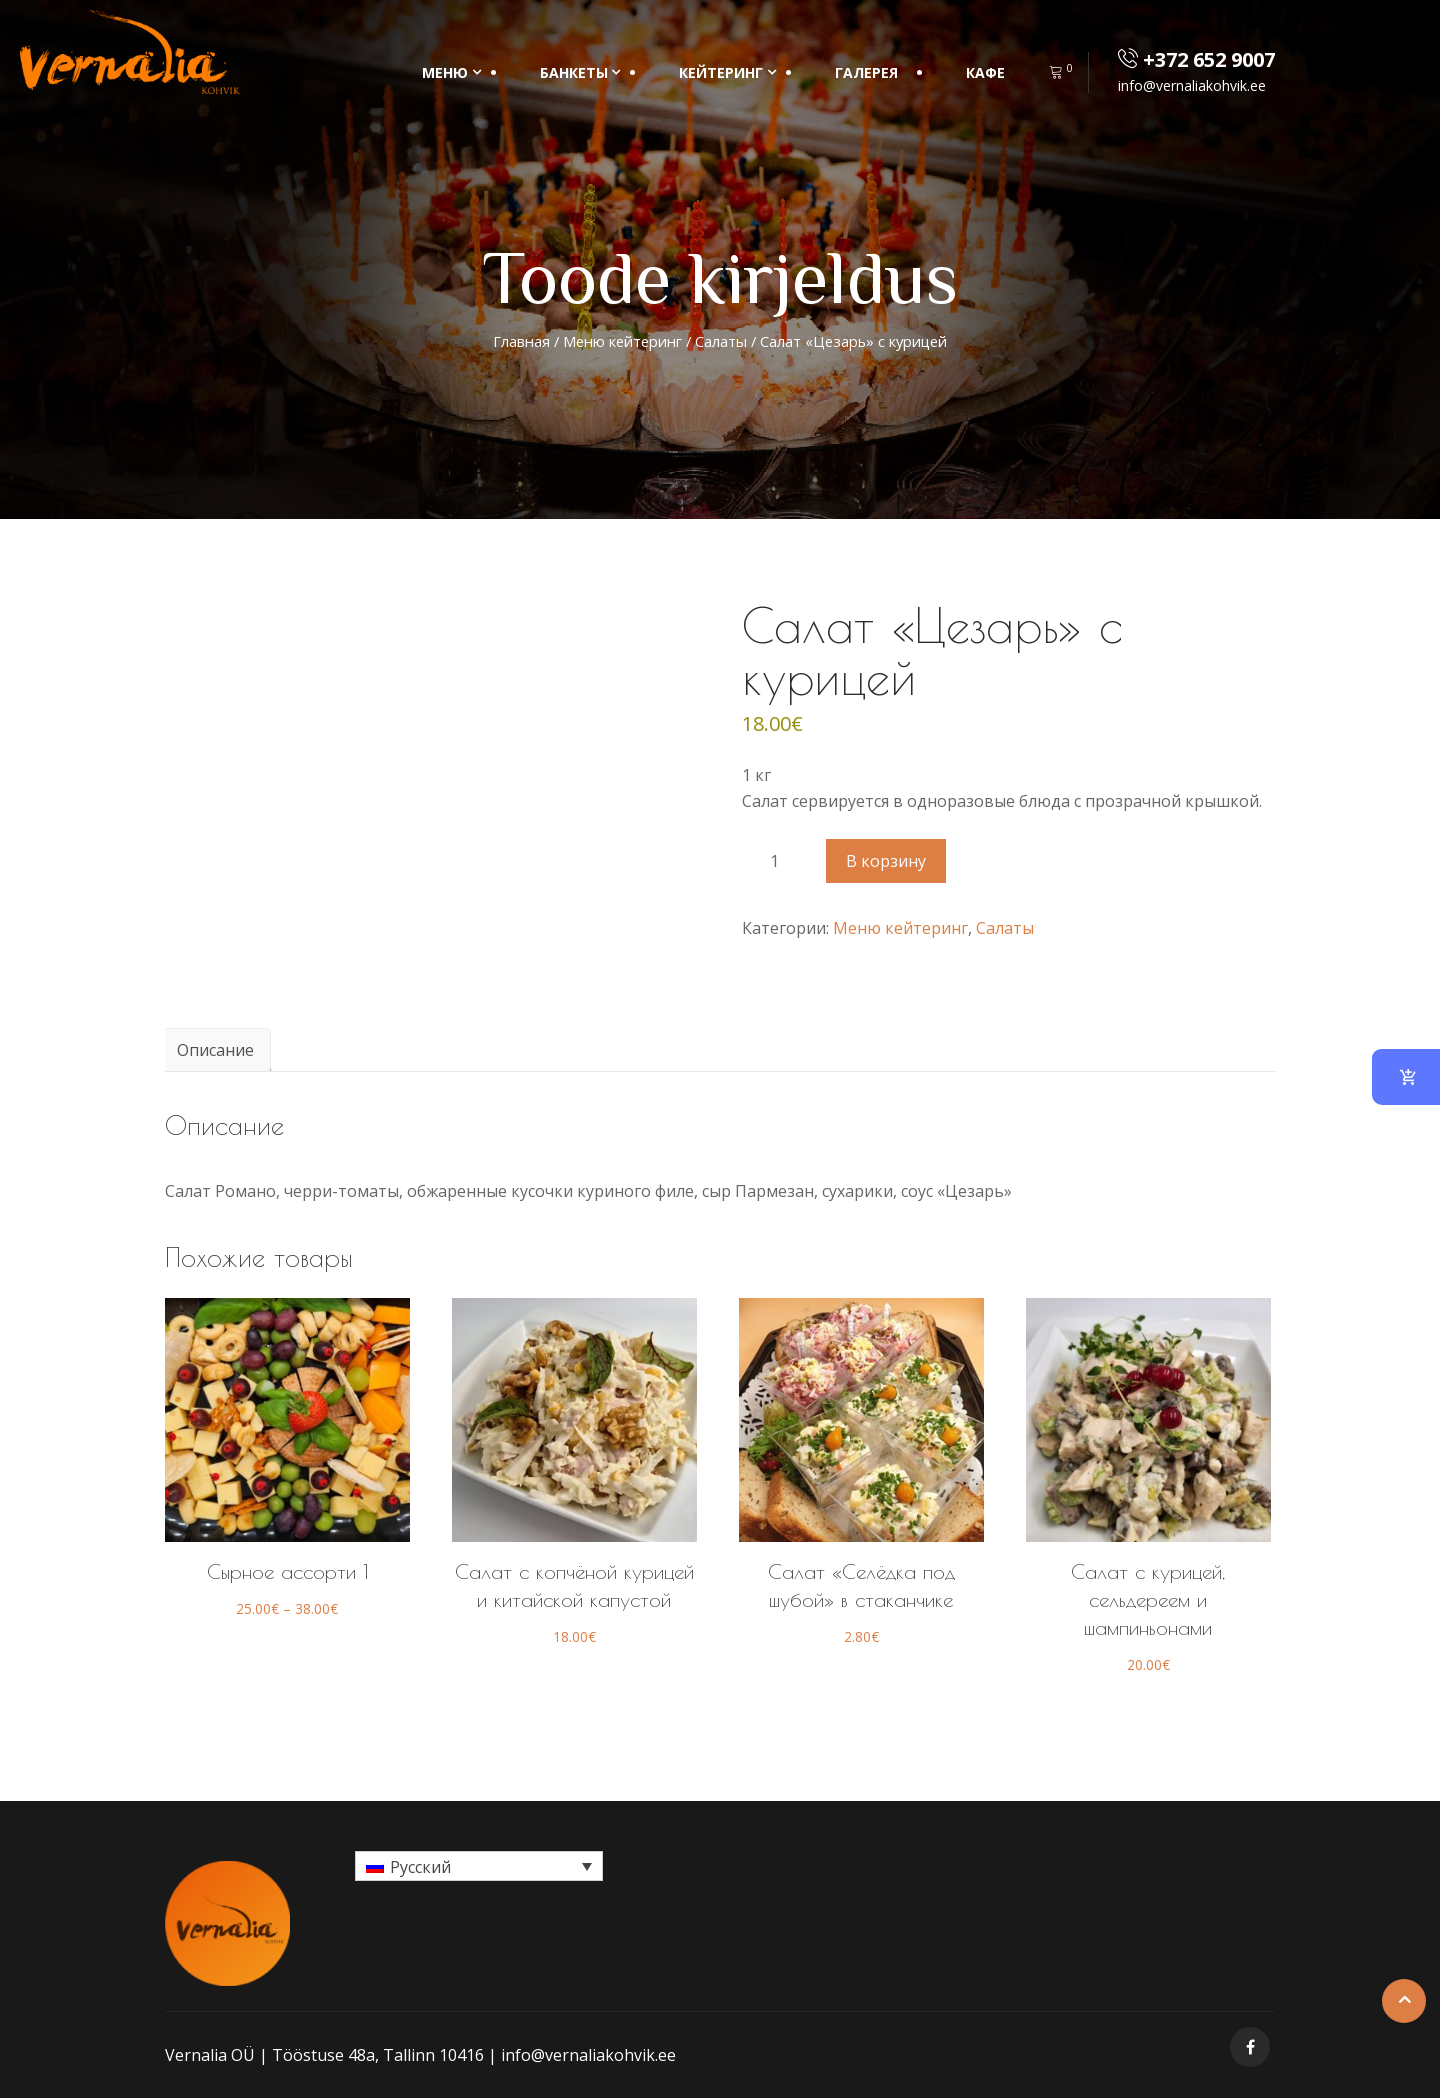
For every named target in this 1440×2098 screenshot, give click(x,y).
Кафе (985, 72)
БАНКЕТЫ (574, 72)
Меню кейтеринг (622, 341)
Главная (521, 341)
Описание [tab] (215, 1050)
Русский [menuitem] (420, 1867)
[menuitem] (479, 1866)
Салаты (721, 341)
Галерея (866, 72)
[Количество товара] (782, 861)
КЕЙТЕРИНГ (721, 72)
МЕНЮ (445, 72)
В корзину (886, 861)
